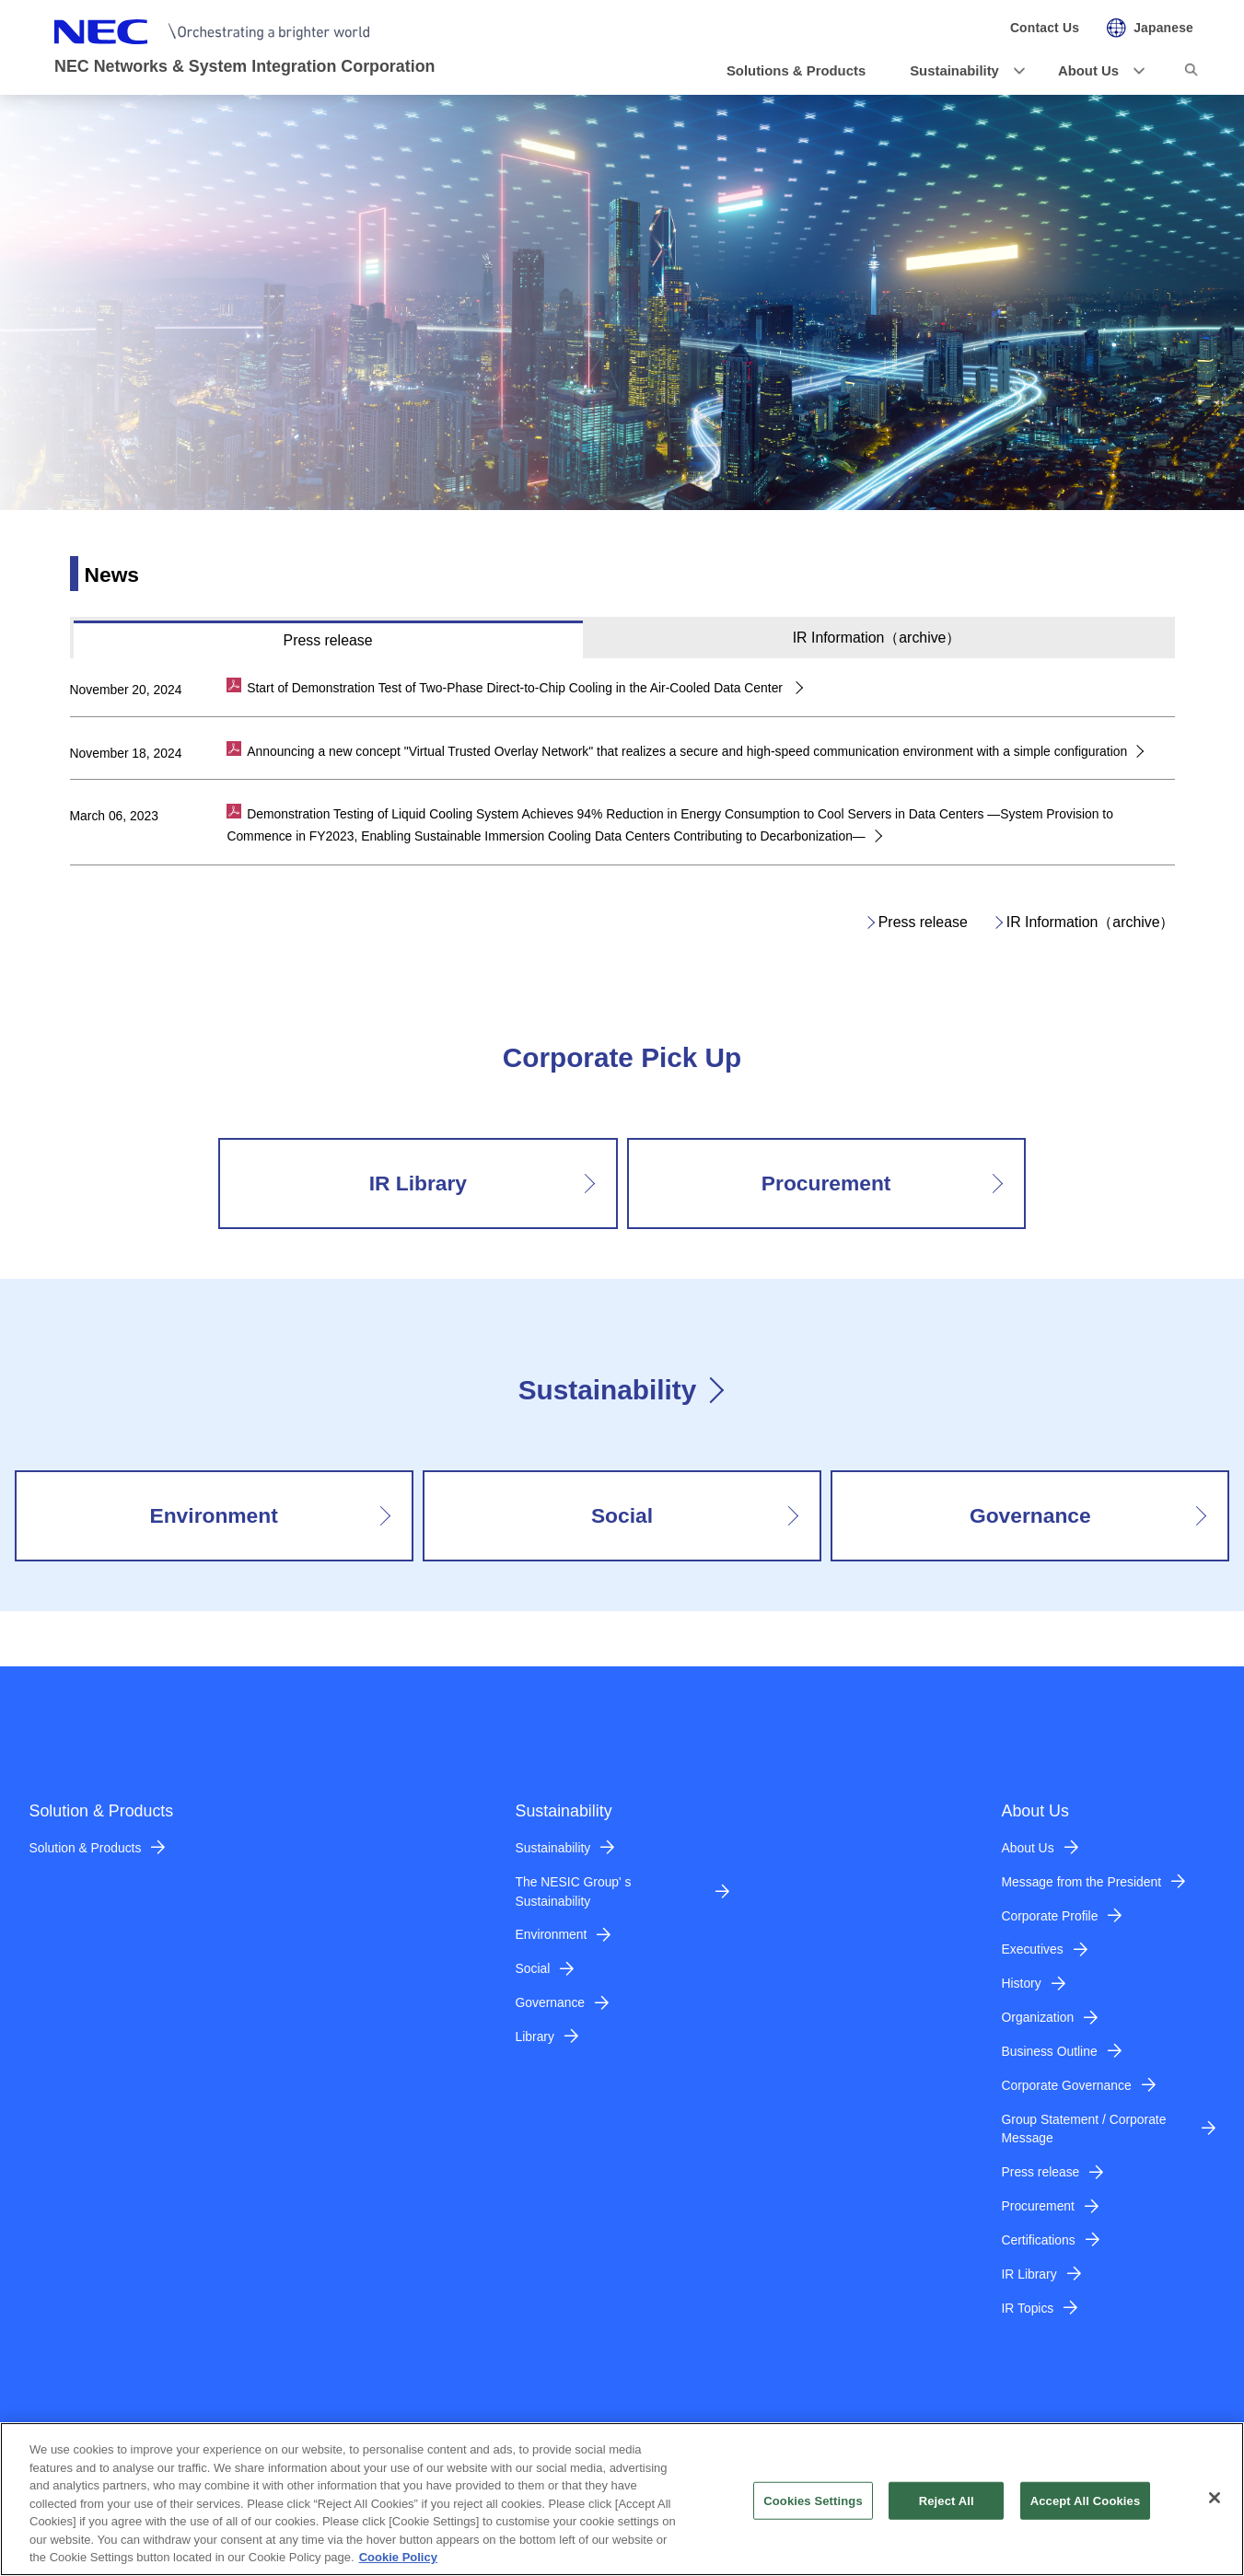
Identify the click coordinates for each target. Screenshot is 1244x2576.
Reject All (946, 2511)
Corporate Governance (1067, 2085)
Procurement (1038, 2206)
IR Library (1029, 2274)
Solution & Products (85, 1847)
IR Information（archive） (1090, 922)
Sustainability (607, 1390)
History (1021, 1983)
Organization (1038, 2017)
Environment (551, 1934)
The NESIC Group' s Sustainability (574, 1891)
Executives (1033, 1949)
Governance (551, 2002)
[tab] (328, 639)
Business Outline (1050, 2051)
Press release (923, 922)
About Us (1028, 1847)
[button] (962, 71)
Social (533, 1968)
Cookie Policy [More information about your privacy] (398, 2568)
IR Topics (1028, 2308)
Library (535, 2036)
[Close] (1214, 2508)
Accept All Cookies (1085, 2511)
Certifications (1038, 2240)
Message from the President (1082, 1881)
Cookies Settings (813, 2511)
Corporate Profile (1050, 1916)
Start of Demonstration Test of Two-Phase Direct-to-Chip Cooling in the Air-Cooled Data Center (516, 687)
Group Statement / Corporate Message (1084, 2129)
